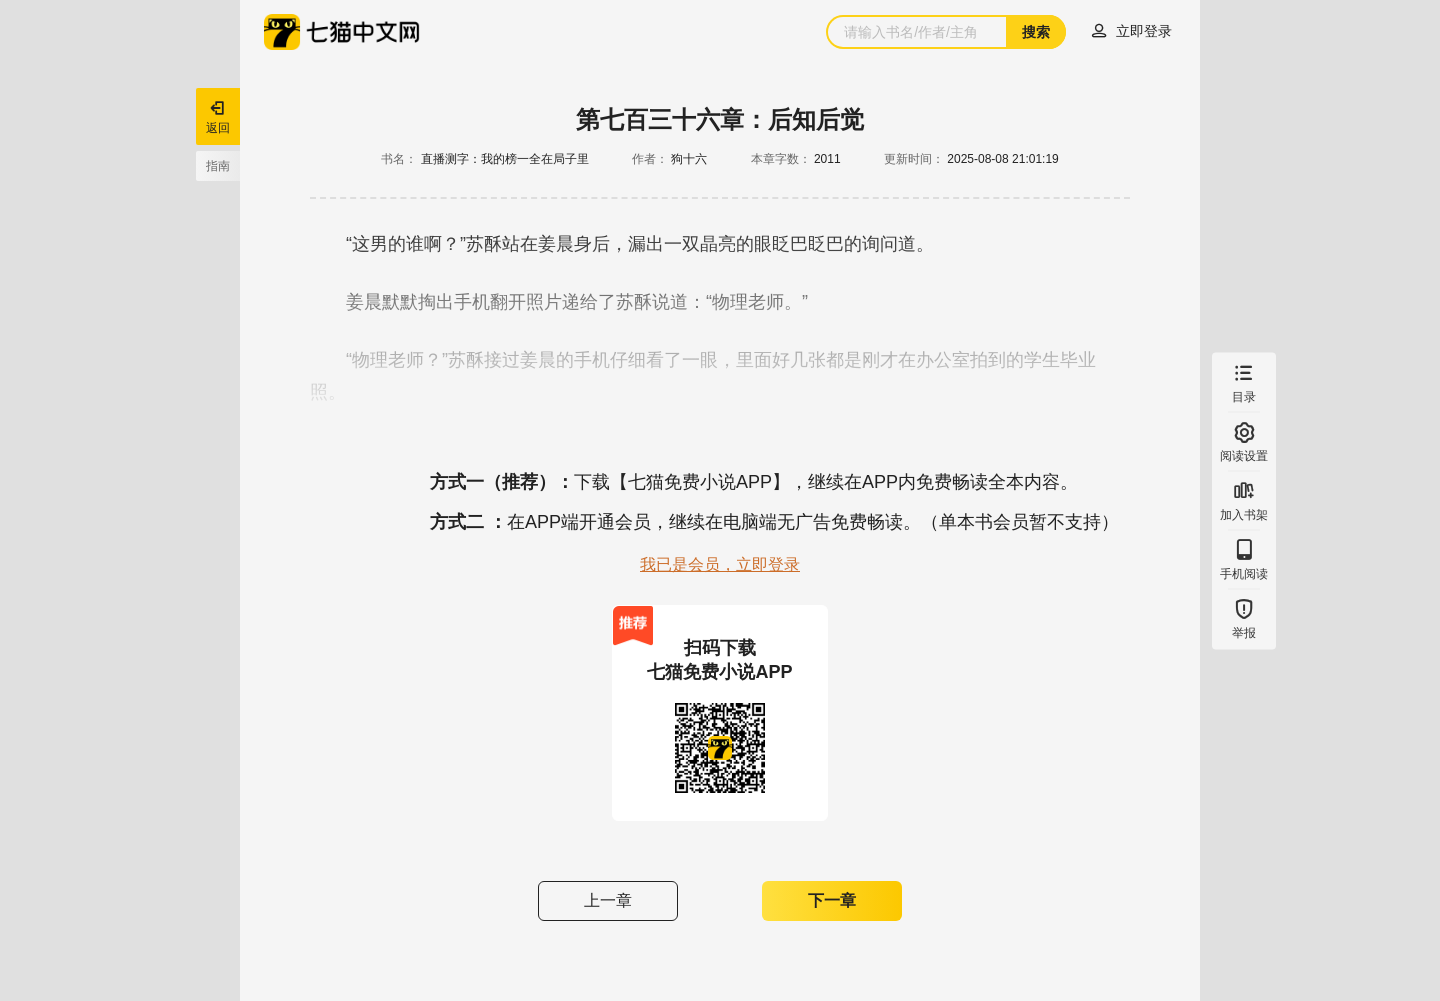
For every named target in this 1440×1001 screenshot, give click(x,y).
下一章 (832, 900)
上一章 (608, 900)
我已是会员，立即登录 (720, 564)
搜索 (1036, 32)
